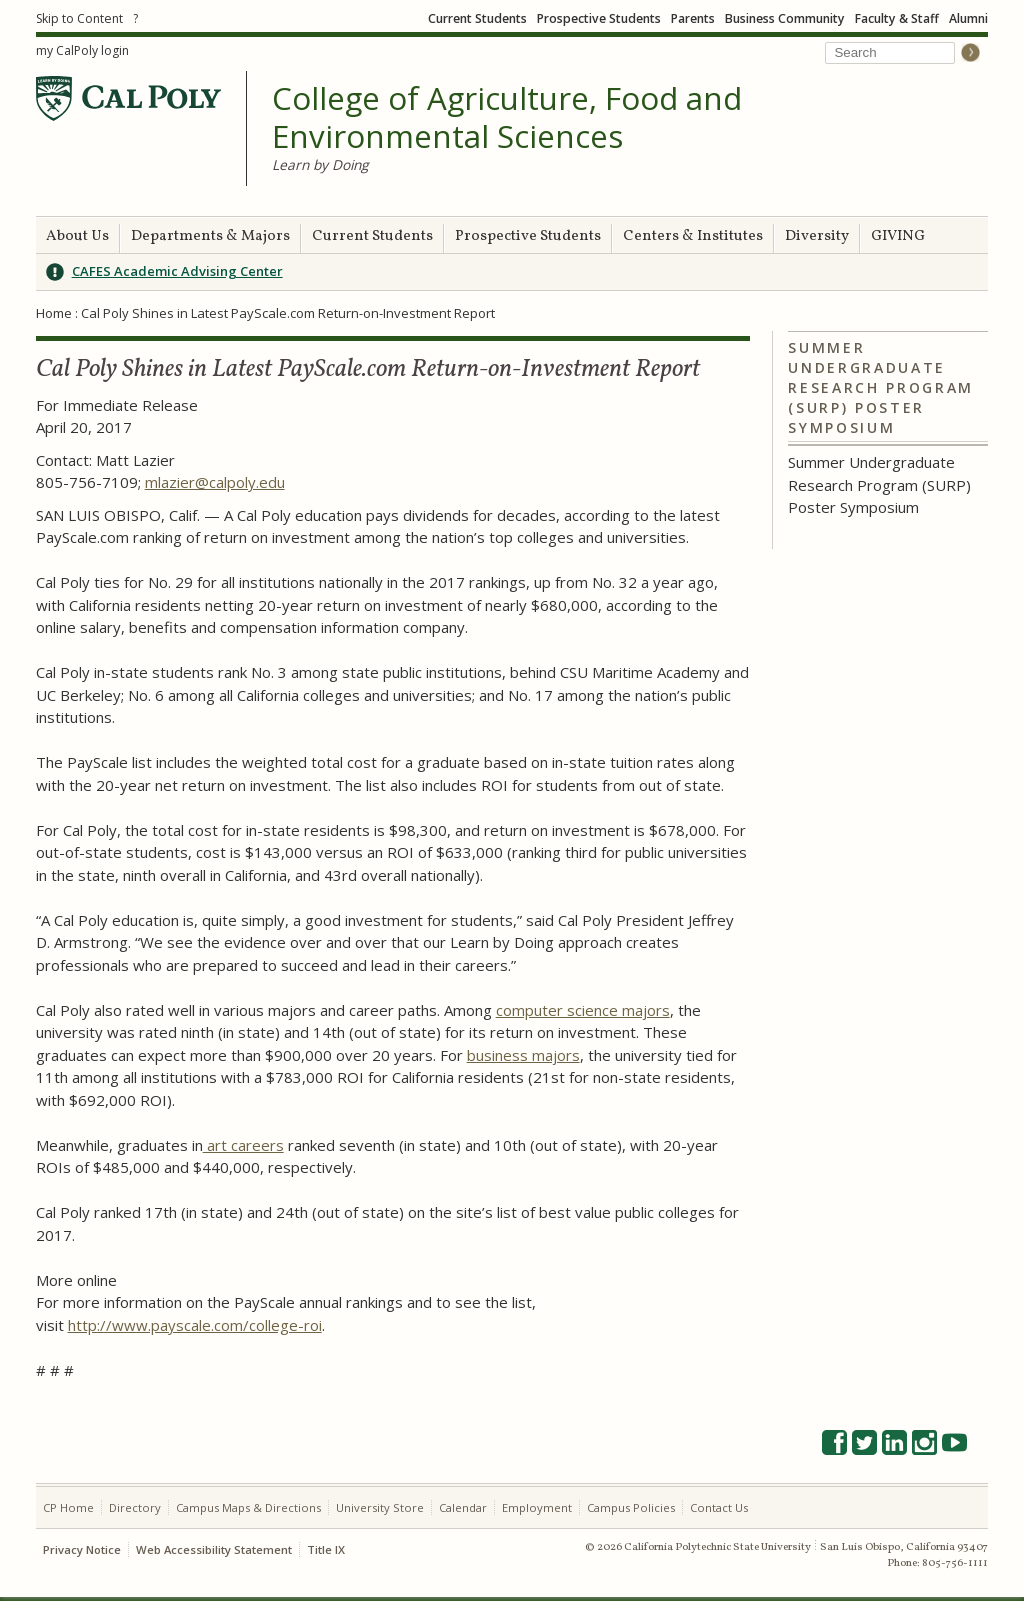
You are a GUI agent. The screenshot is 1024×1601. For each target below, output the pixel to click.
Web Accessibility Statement (214, 1549)
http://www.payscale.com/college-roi (195, 1325)
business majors (523, 1055)
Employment (537, 1507)
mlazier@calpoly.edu (215, 482)
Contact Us (719, 1507)
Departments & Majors (210, 236)
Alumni (968, 18)
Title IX (326, 1549)
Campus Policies (631, 1507)
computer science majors (583, 1010)
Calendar (463, 1507)
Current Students (477, 18)
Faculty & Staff (897, 18)
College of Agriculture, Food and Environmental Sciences (507, 117)
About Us (77, 236)
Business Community (785, 18)
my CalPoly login (82, 50)
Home (54, 313)
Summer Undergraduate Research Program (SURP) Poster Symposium (881, 387)
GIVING (898, 236)
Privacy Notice (82, 1549)
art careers (243, 1145)
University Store (380, 1507)
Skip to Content (79, 18)
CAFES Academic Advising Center (177, 271)
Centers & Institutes (693, 236)
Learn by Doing (320, 164)
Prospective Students (599, 18)
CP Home (68, 1507)
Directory (135, 1507)
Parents (693, 18)
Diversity (817, 236)
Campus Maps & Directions (248, 1507)
